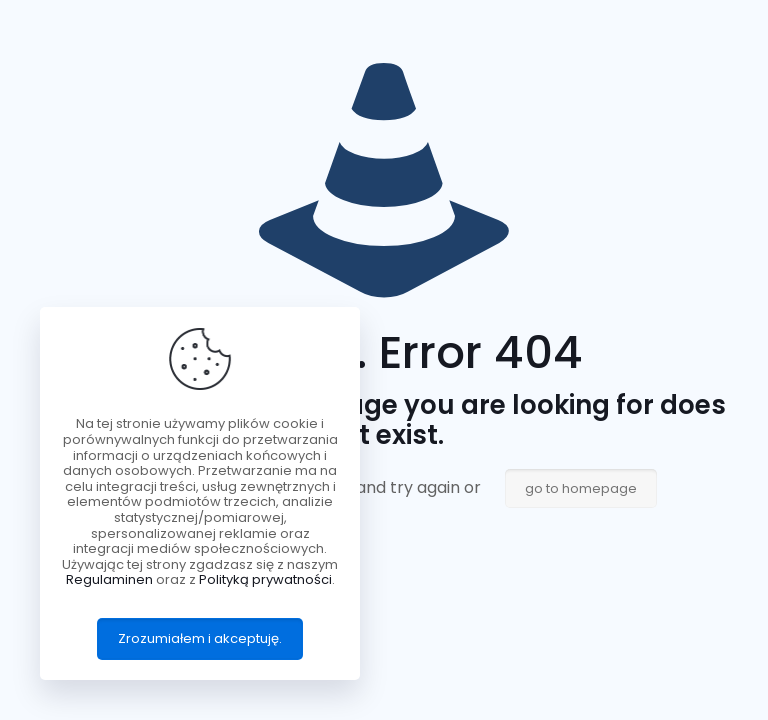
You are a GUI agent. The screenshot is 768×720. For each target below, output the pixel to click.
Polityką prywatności (265, 579)
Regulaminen (109, 579)
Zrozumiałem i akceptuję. (200, 638)
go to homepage (581, 488)
